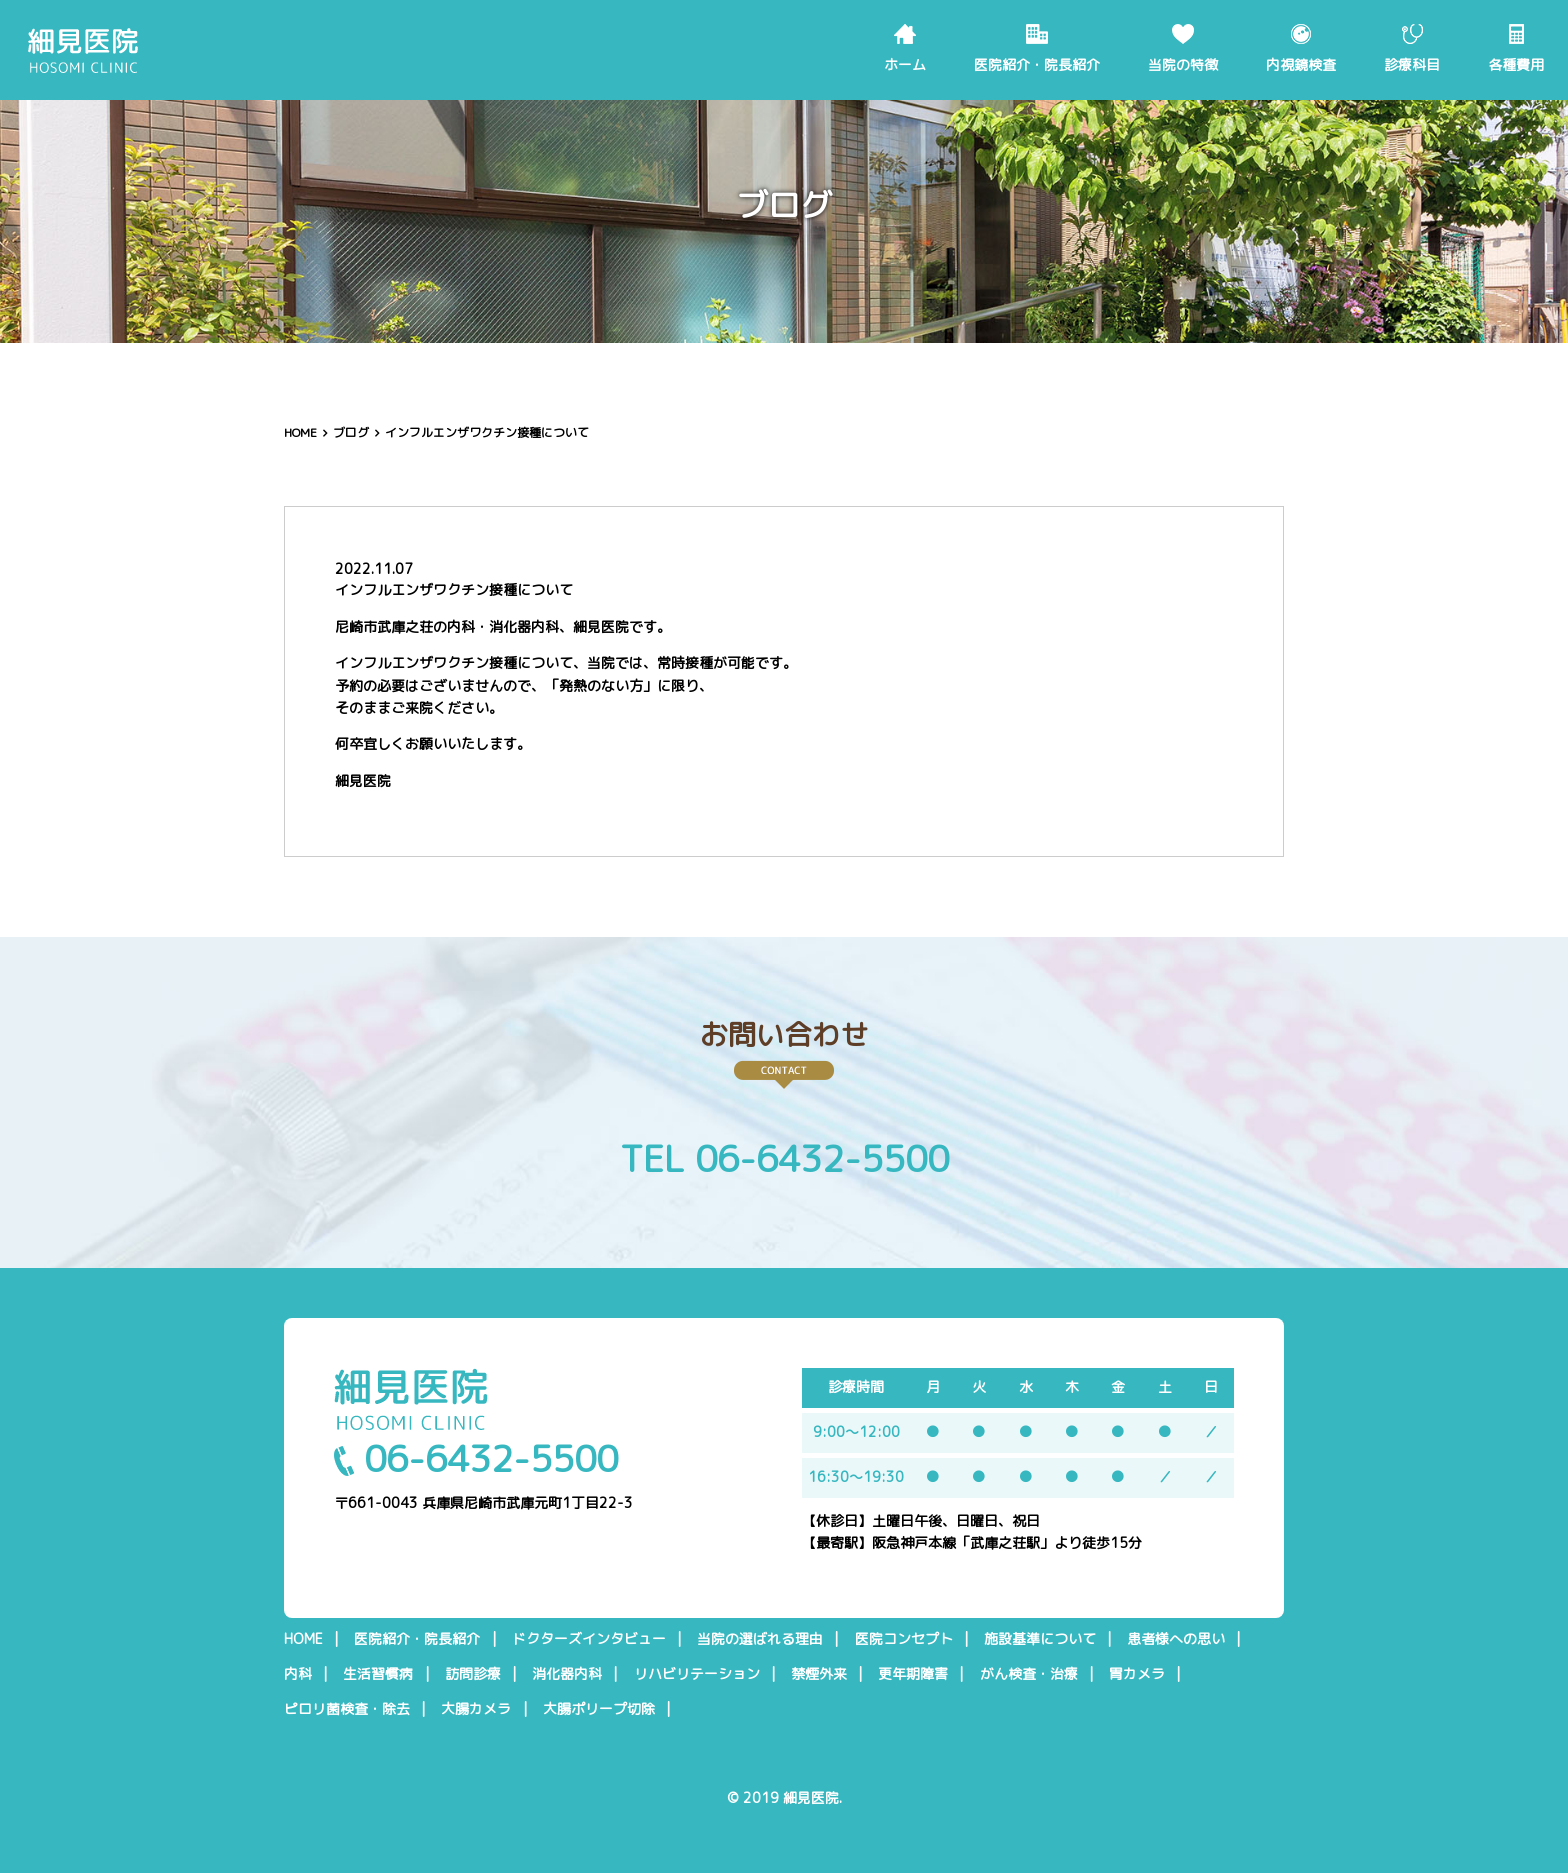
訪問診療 (473, 1674)
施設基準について (1040, 1639)
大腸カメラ (476, 1709)
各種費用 (1516, 64)
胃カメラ (1137, 1674)
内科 (298, 1674)
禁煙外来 (819, 1674)
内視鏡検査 (1301, 64)
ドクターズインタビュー (589, 1639)
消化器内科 (567, 1674)
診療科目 (1412, 64)
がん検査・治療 (1029, 1674)
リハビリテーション (697, 1674)
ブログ (351, 432)
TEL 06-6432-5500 (784, 1158)
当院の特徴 (1183, 64)
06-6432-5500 (476, 1458)
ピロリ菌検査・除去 (347, 1709)
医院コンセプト (904, 1639)
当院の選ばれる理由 (760, 1639)
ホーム (905, 64)
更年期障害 (913, 1674)
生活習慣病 (378, 1674)
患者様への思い (1176, 1639)
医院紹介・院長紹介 (1037, 64)
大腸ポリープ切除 (599, 1709)
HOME (300, 432)
